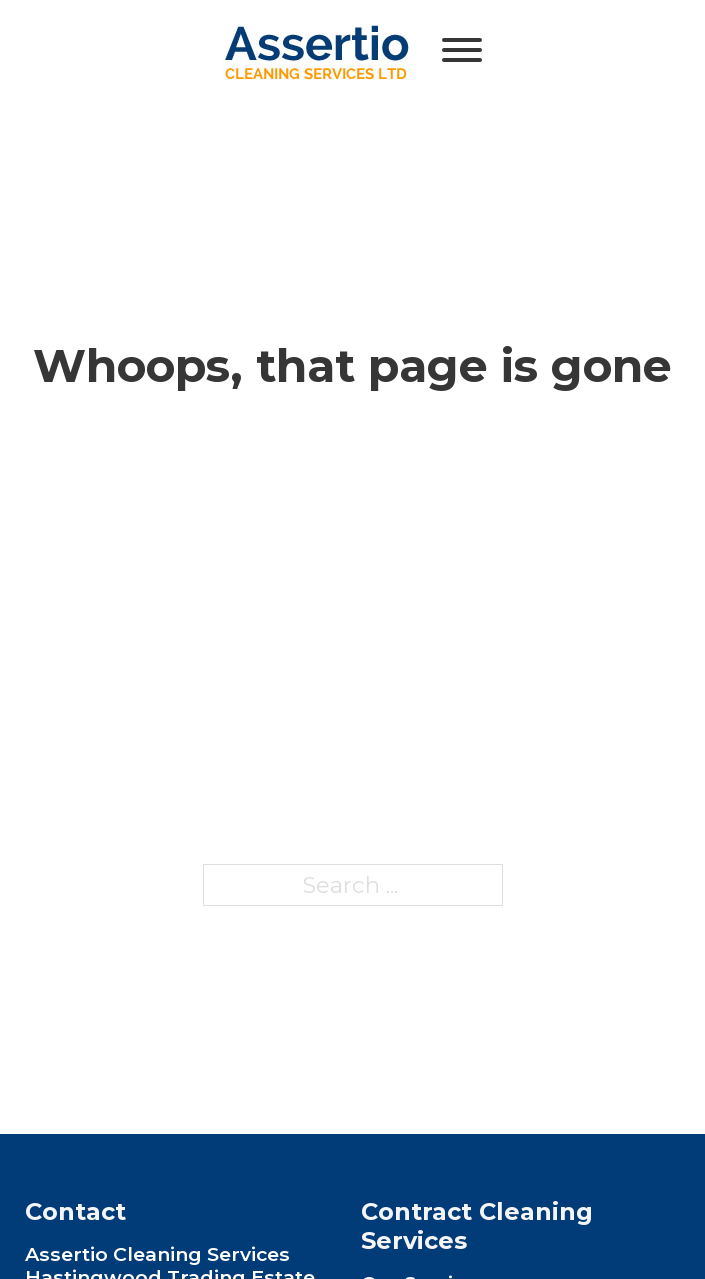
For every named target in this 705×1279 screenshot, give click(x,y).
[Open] (462, 50)
